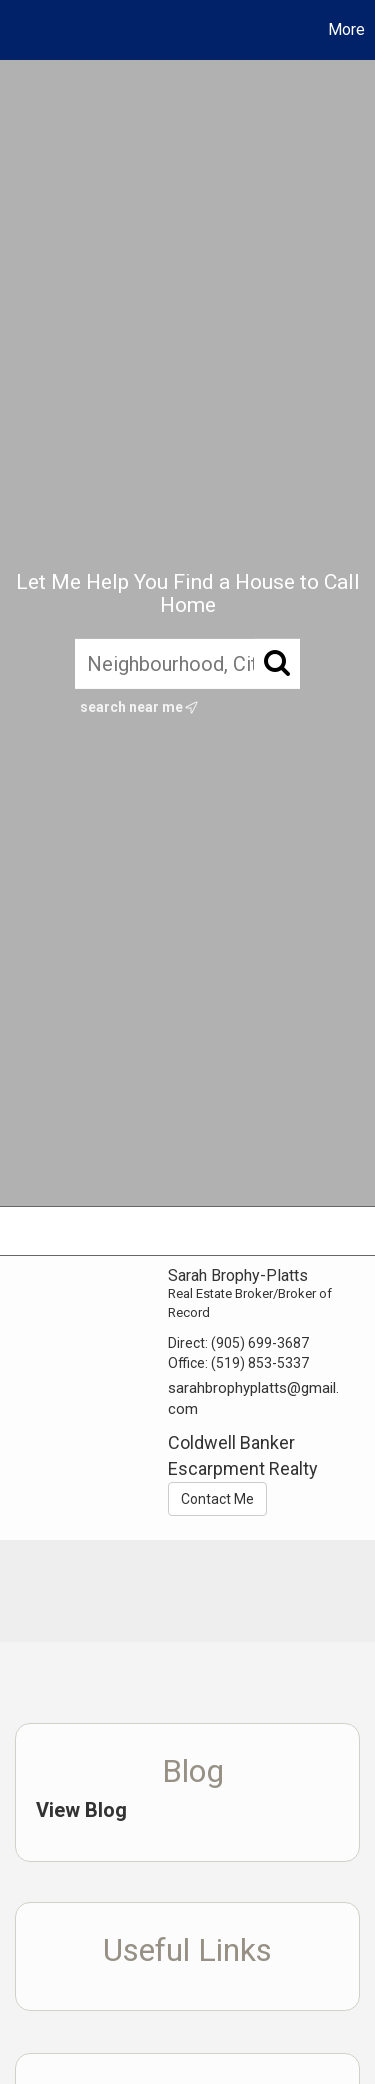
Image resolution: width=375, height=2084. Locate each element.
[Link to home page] (18, 30)
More (346, 29)
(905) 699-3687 (260, 1343)
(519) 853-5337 (260, 1363)
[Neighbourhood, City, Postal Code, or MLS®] (187, 664)
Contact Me (217, 1499)
